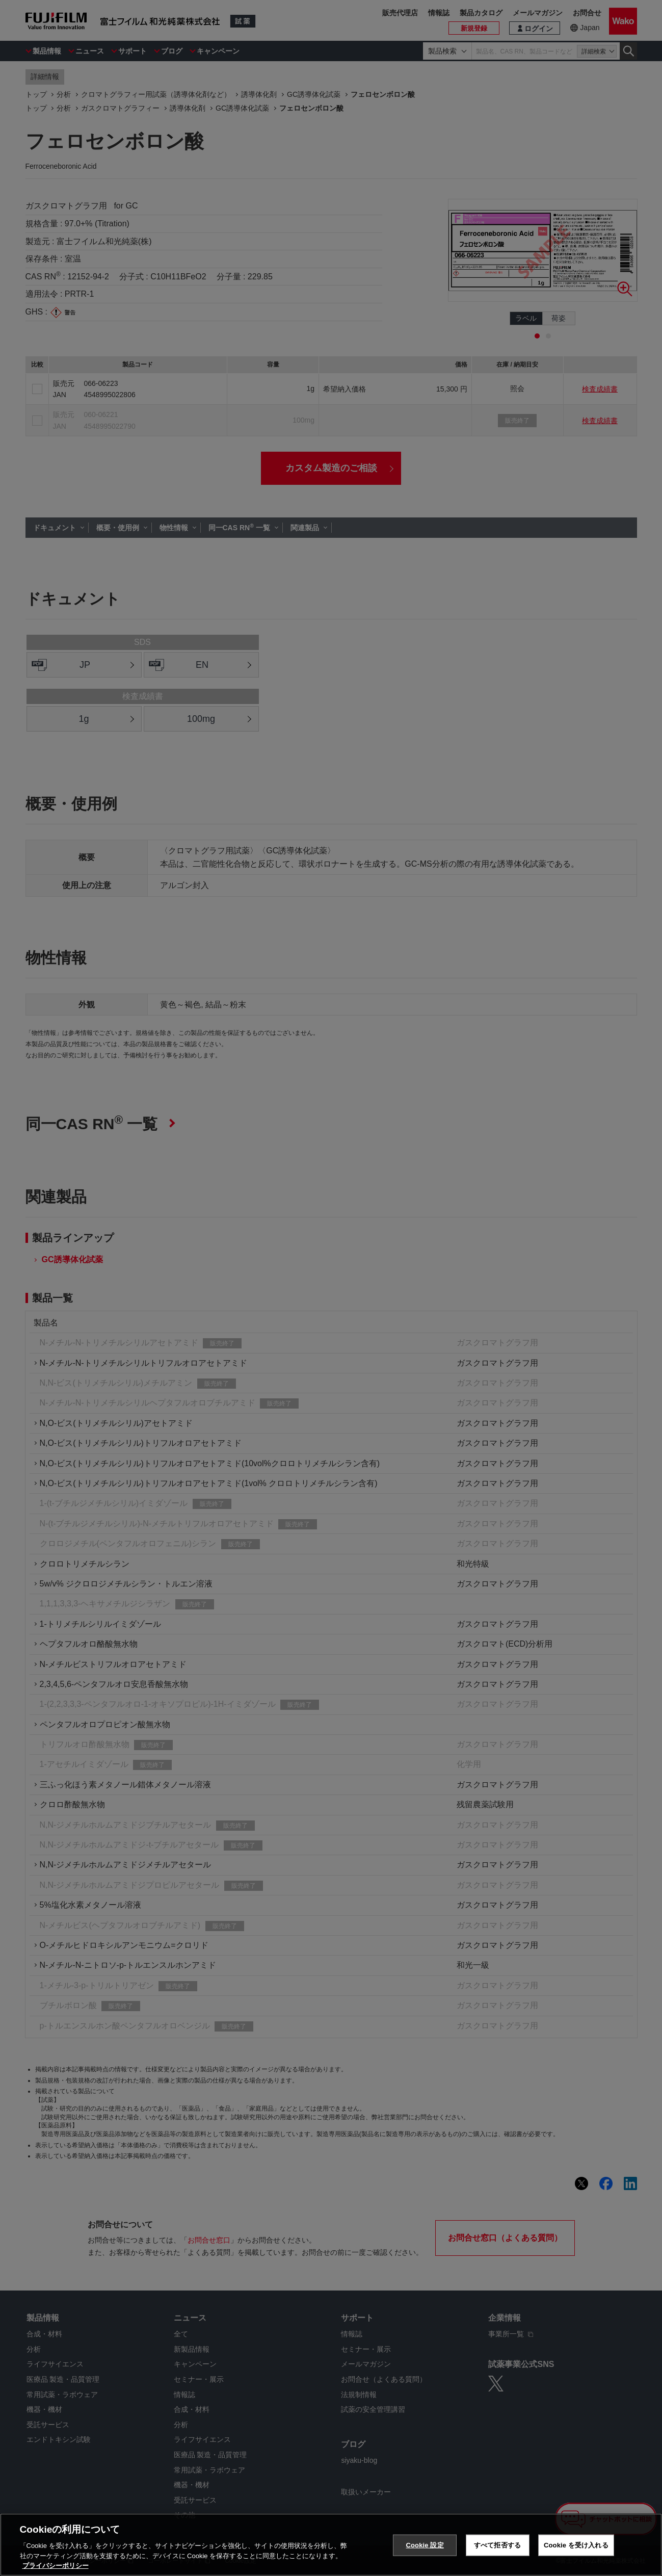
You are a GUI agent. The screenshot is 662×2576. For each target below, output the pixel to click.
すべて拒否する (497, 2545)
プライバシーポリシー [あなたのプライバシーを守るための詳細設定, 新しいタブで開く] (55, 2565)
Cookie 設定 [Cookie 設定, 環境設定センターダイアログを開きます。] (425, 2545)
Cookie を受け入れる (576, 2545)
